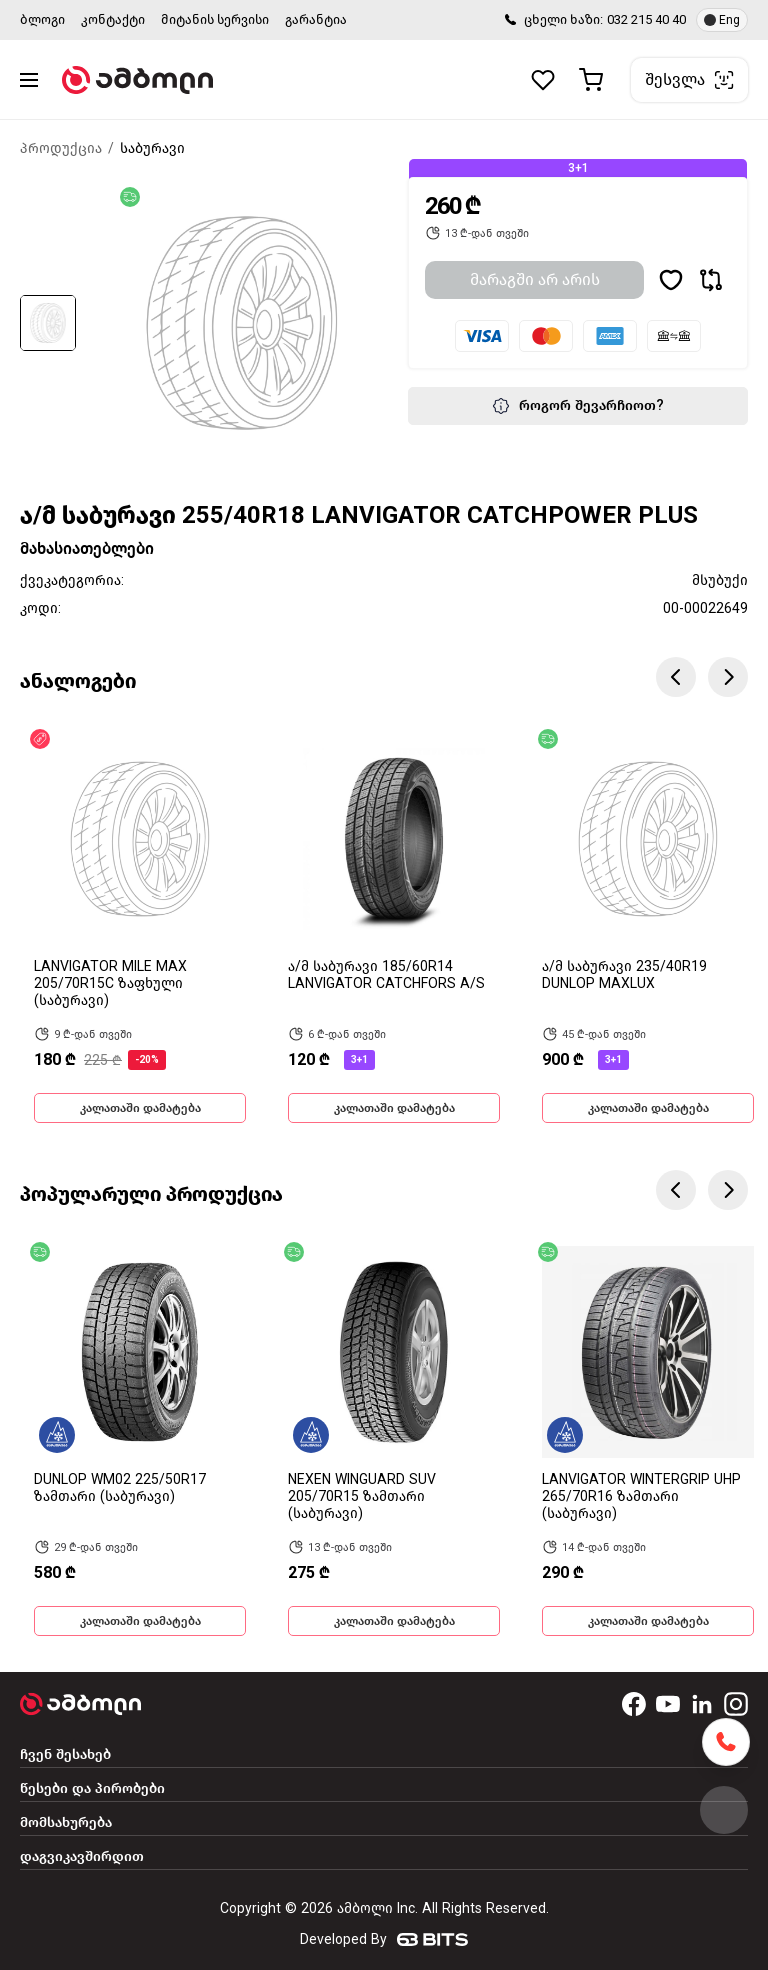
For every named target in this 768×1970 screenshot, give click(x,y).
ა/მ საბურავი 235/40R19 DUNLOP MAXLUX (624, 975)
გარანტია (316, 19)
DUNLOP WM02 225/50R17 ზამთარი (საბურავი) (120, 1488)
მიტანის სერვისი (215, 19)
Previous (676, 677)
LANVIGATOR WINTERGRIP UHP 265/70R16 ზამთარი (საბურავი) (641, 1496)
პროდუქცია (61, 148)
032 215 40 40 (646, 19)
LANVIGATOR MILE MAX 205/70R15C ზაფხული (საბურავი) (110, 983)
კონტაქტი (113, 19)
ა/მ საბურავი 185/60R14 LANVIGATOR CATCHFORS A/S (386, 975)
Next (728, 677)
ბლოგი (42, 19)
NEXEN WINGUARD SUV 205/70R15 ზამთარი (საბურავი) (362, 1496)
